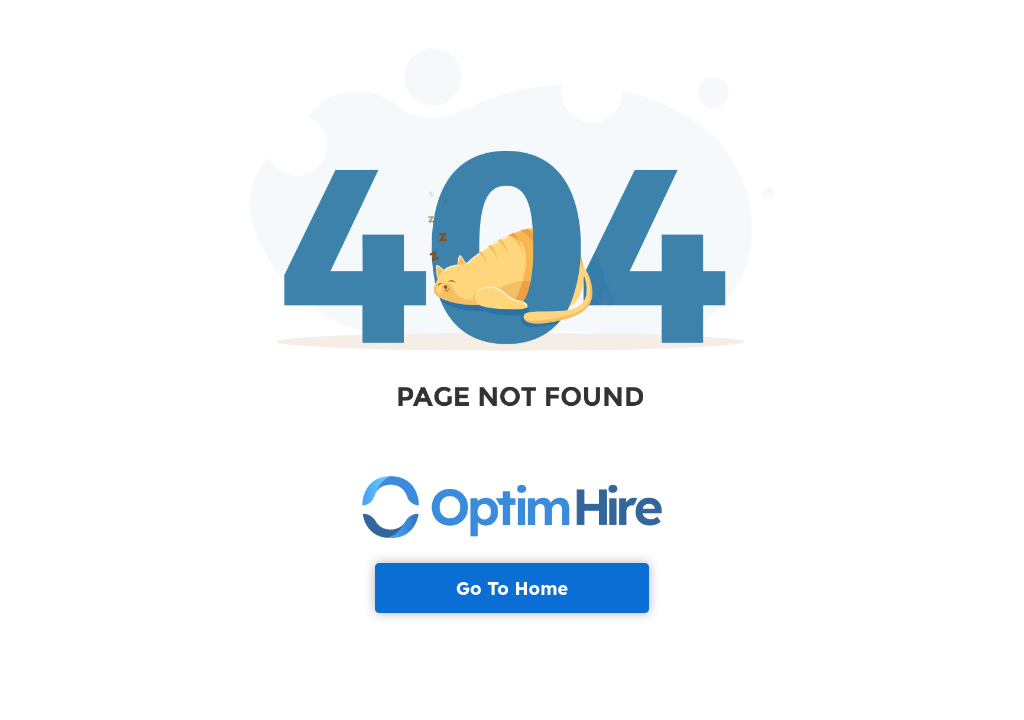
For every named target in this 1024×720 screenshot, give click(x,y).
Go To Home (512, 588)
